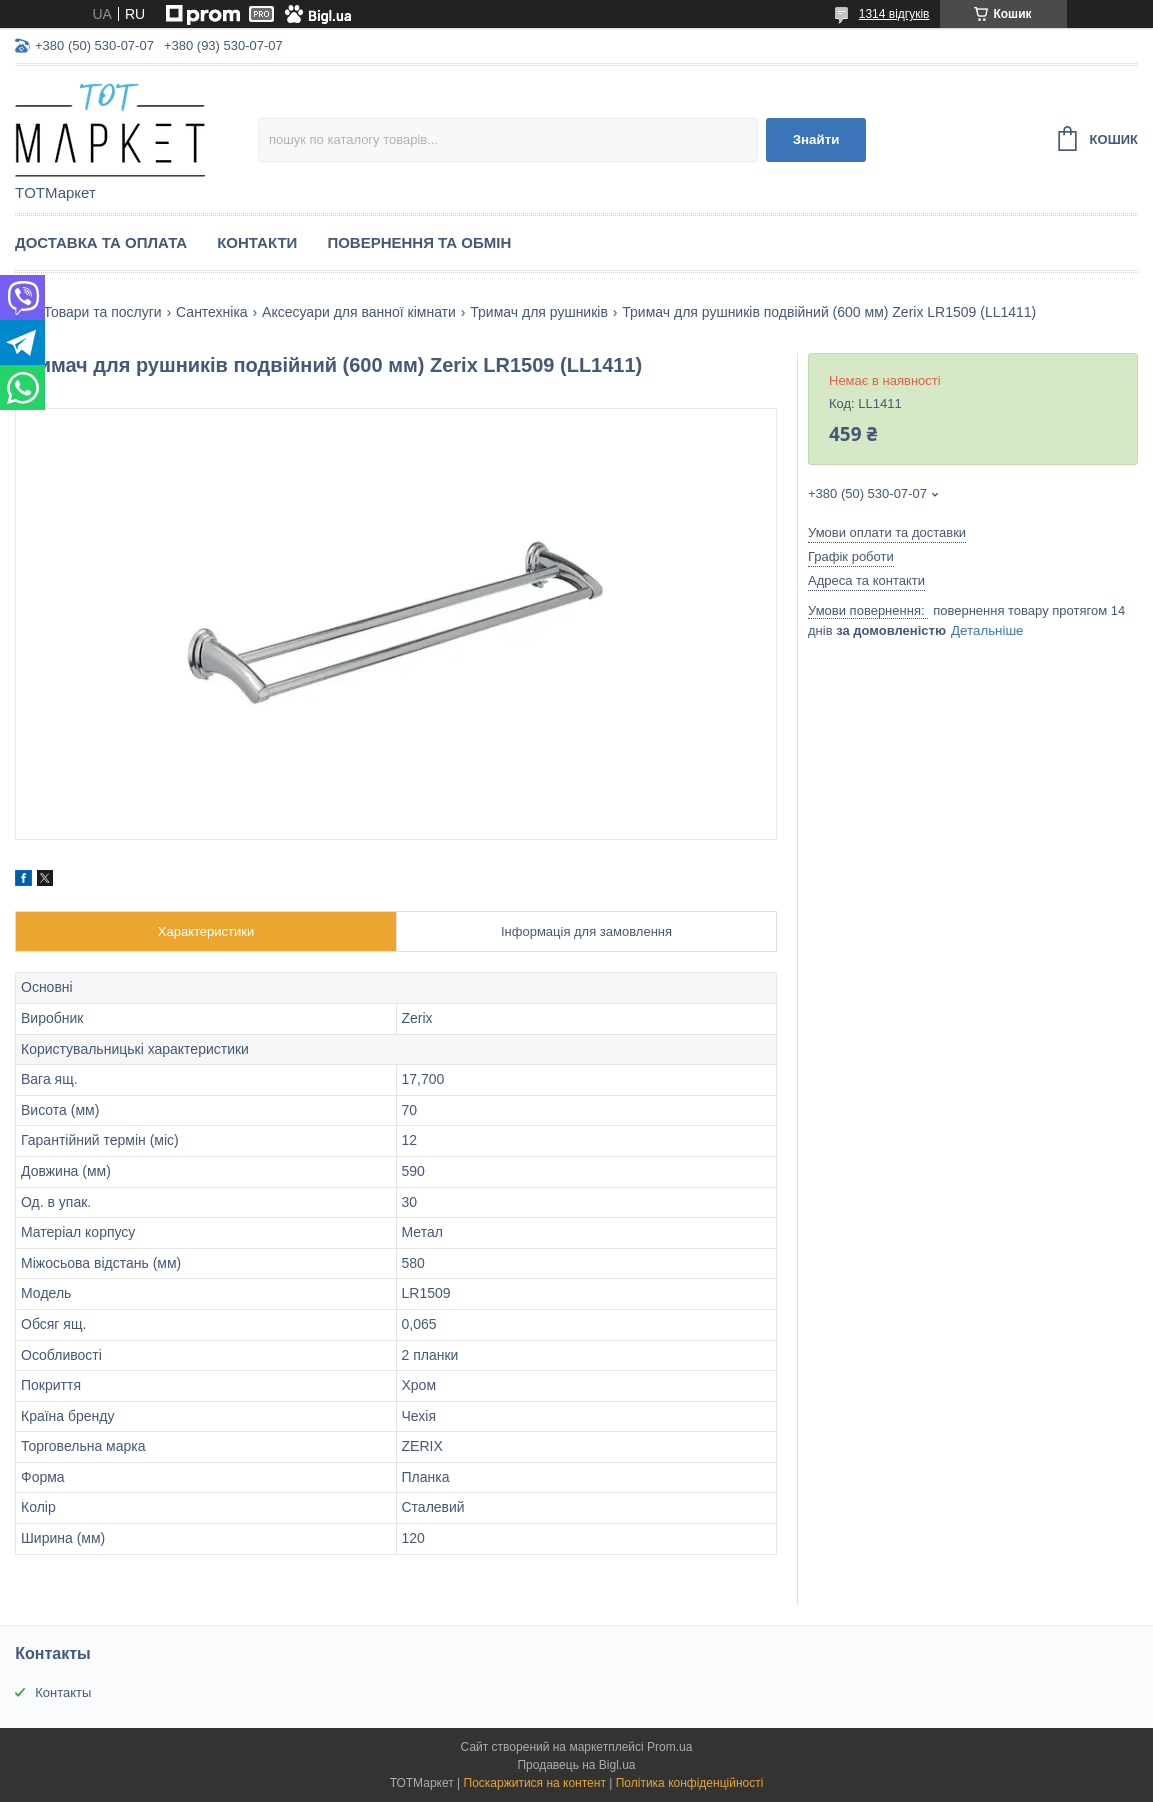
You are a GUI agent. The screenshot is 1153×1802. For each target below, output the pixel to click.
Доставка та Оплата (101, 242)
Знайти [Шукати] (816, 139)
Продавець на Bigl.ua (576, 1765)
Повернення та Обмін (419, 242)
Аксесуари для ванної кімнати (359, 312)
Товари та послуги (102, 312)
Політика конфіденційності (690, 1783)
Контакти (257, 242)
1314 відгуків (894, 14)
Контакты (63, 1692)
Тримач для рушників (539, 312)
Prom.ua (669, 1747)
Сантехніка (212, 312)
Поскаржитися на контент (535, 1783)
